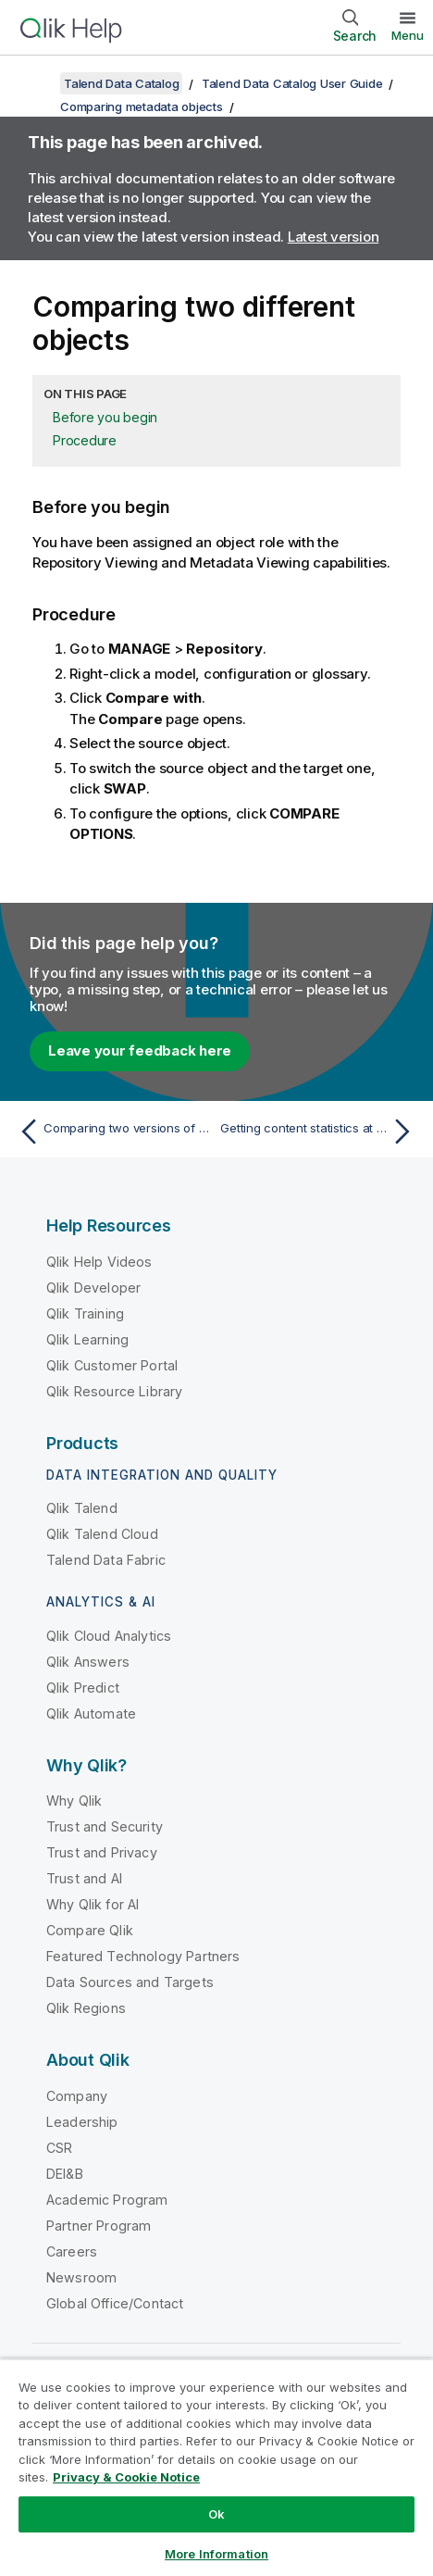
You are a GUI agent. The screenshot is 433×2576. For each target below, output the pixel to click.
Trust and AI (84, 1878)
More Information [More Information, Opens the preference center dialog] (216, 2553)
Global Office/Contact (114, 2303)
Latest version (333, 236)
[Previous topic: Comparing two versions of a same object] (113, 1131)
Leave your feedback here (139, 1050)
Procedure (85, 440)
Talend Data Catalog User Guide (292, 83)
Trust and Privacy (101, 1852)
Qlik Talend (82, 1508)
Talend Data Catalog (121, 83)
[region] (216, 2467)
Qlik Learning (87, 1339)
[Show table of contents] (37, 83)
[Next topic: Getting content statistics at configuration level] (319, 1131)
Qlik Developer (93, 1287)
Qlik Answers (88, 1661)
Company (76, 2096)
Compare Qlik (89, 1930)
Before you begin (105, 417)
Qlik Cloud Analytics (108, 1636)
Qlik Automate (91, 1713)
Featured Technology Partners (143, 1956)
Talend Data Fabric (106, 1560)
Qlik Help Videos (99, 1261)
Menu (407, 35)
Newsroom (81, 2277)
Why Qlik (74, 1800)
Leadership (82, 2122)
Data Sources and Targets (130, 1982)
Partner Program (98, 2225)
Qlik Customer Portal (112, 1365)
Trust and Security (104, 1826)
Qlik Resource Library (114, 1391)
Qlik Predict (82, 1687)
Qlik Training (85, 1313)
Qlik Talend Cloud (102, 1534)
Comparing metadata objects (141, 106)
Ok (216, 2514)
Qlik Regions (86, 2008)
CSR (59, 2148)
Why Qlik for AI (92, 1904)
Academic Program (107, 2199)
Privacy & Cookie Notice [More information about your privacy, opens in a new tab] (126, 2477)
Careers (71, 2251)
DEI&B (64, 2174)
